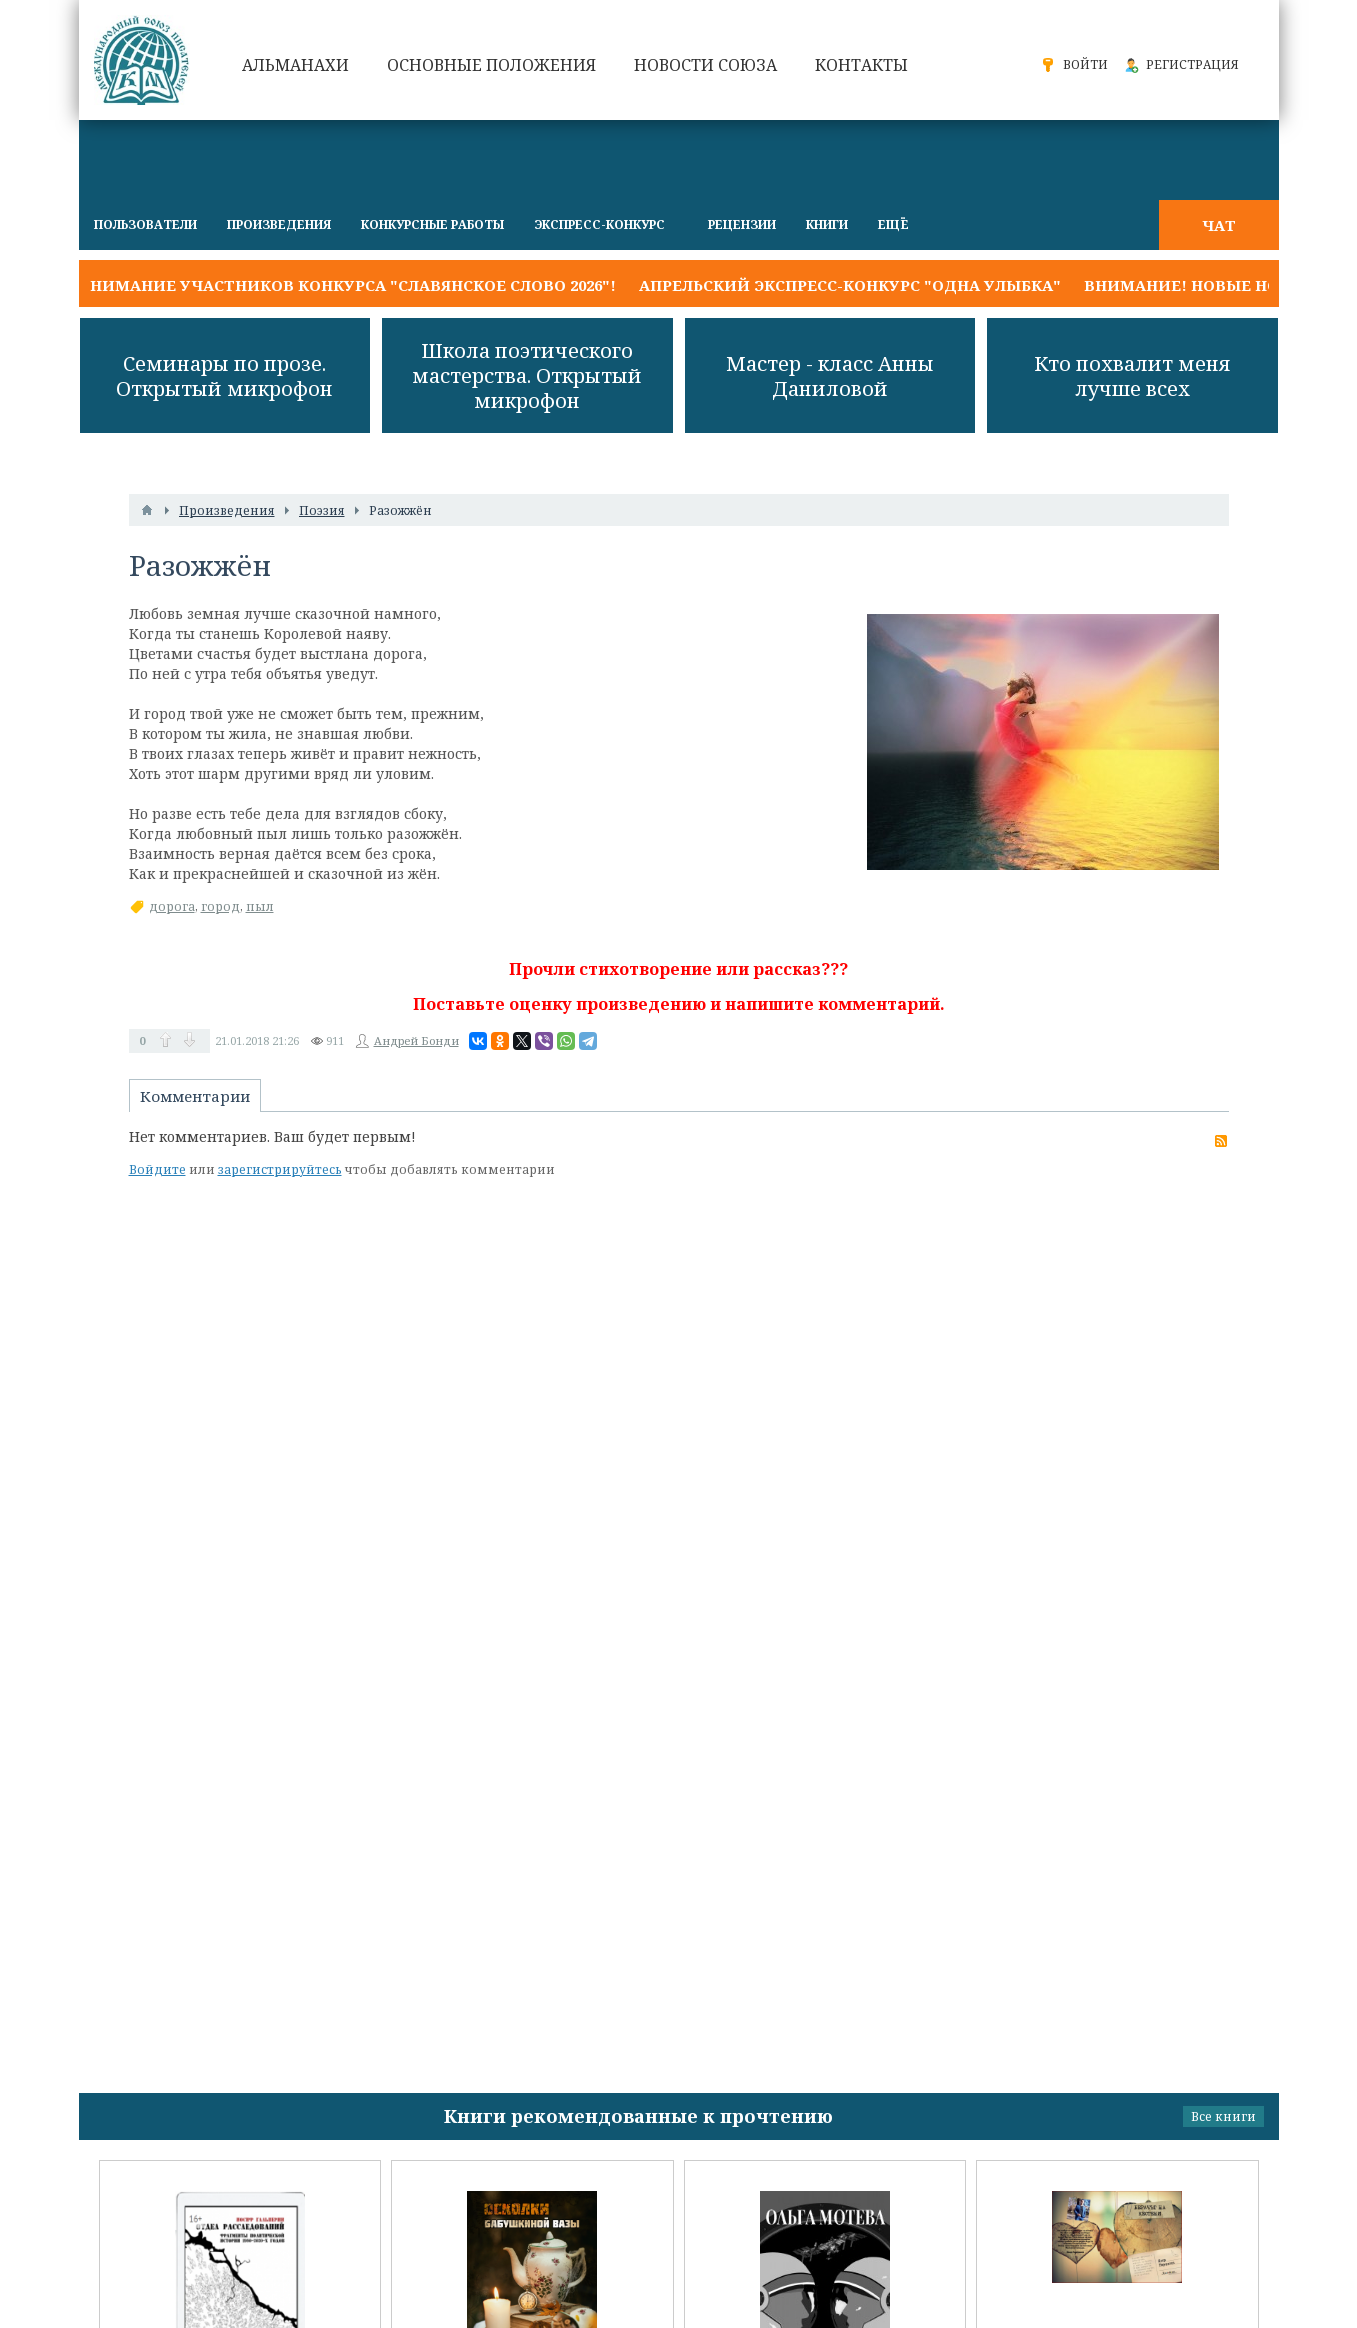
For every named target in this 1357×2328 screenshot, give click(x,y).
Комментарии (195, 1096)
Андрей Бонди (416, 1040)
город (220, 906)
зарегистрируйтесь (280, 1169)
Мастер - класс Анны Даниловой (830, 376)
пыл (260, 906)
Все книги (1223, 2116)
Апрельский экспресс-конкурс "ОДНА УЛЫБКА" (850, 285)
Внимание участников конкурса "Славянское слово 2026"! (347, 285)
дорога (172, 906)
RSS (1221, 1141)
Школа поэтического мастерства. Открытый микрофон (527, 375)
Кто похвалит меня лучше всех (1132, 376)
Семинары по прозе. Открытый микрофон (224, 376)
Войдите (157, 1169)
